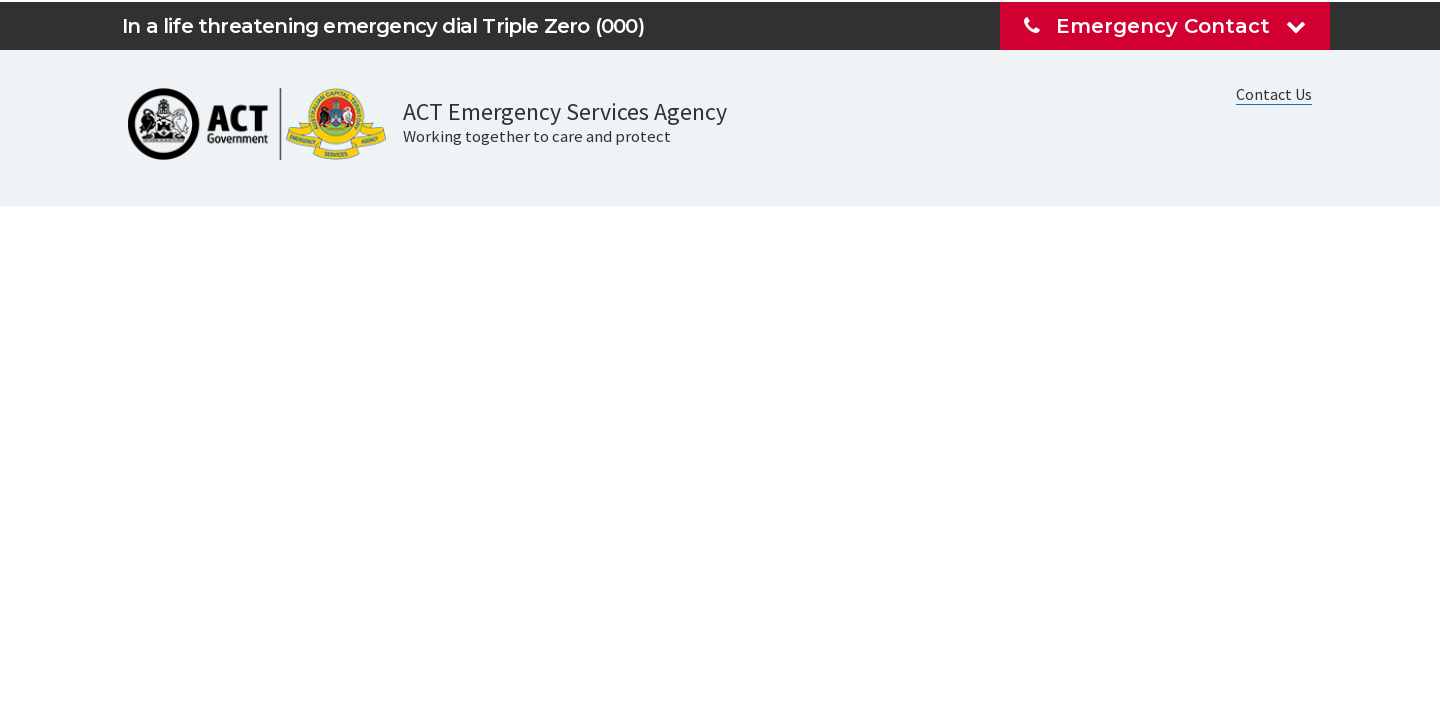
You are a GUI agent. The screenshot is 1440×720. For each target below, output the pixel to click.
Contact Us (1274, 94)
